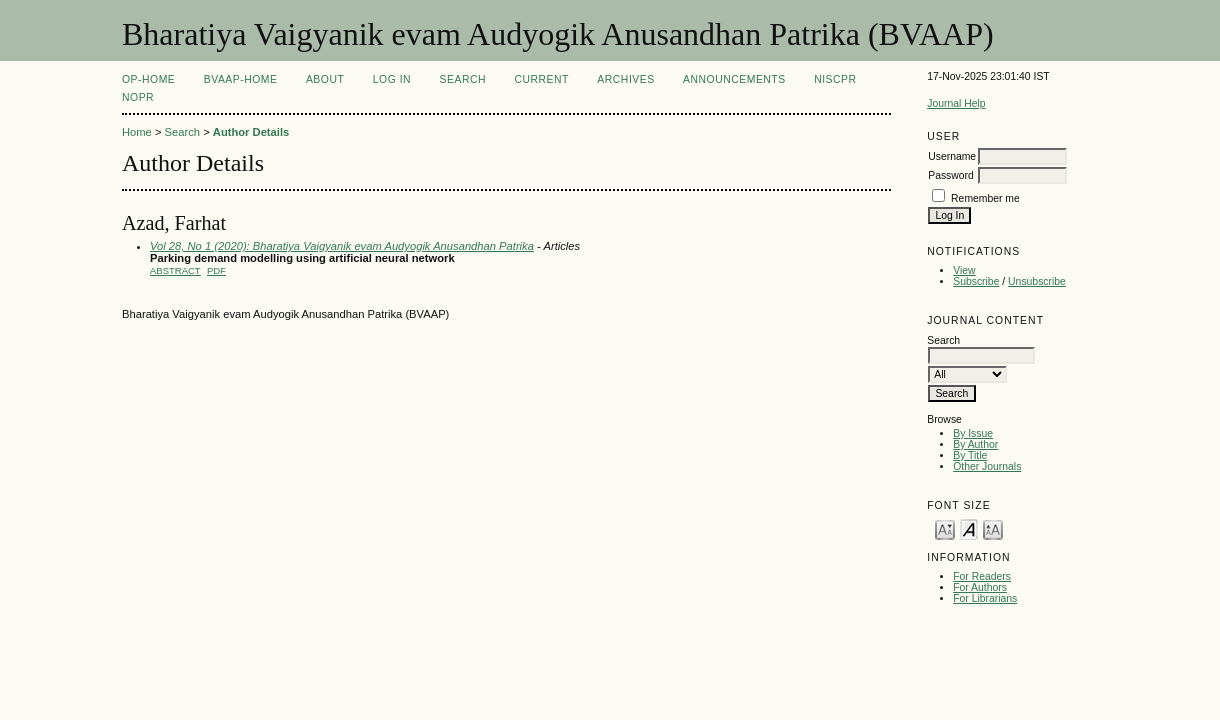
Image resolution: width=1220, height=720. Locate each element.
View (964, 270)
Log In (392, 79)
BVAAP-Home (241, 79)
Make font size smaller (945, 528)
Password (951, 175)
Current (541, 79)
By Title (970, 455)
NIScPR (835, 79)
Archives (625, 79)
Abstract (175, 270)
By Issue (973, 433)
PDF (216, 270)
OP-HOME (148, 79)
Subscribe (976, 281)
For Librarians (985, 598)
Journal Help (956, 103)
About (325, 79)
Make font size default (969, 528)
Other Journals (987, 466)
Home (137, 132)
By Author (975, 444)
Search (463, 79)
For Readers (982, 576)
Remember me (985, 198)
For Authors (980, 587)
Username (952, 156)
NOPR (138, 97)
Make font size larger (993, 528)
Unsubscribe (1037, 281)
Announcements (734, 79)
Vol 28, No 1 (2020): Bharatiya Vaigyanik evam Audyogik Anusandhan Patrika (342, 246)
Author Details (251, 132)
